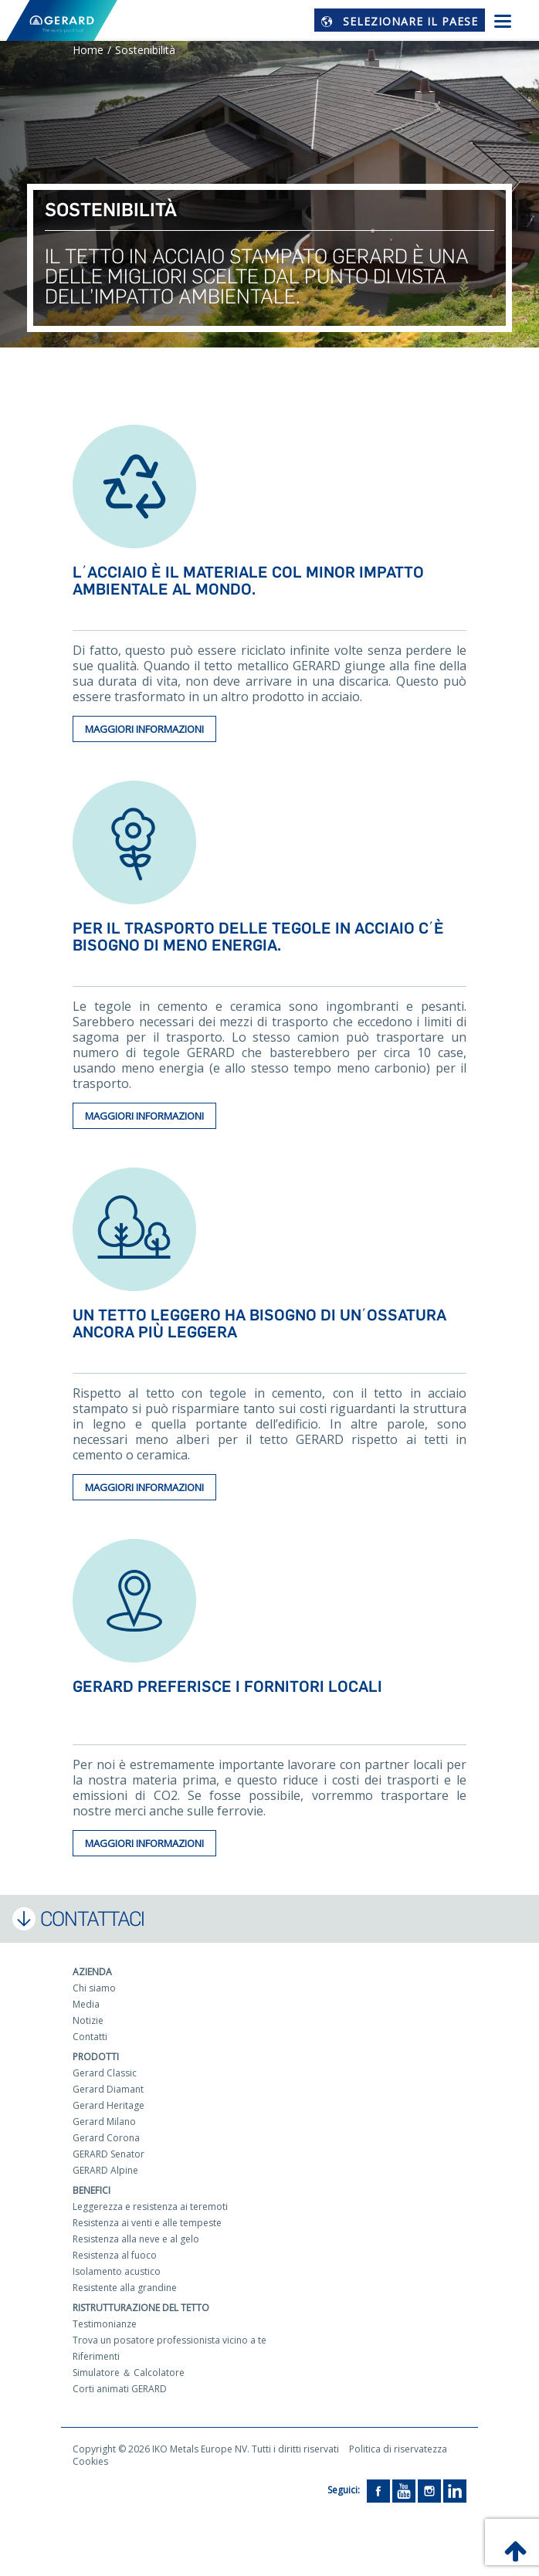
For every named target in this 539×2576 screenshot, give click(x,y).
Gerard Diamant (108, 2089)
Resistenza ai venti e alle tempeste (147, 2222)
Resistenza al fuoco (115, 2255)
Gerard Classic (105, 2072)
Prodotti (96, 2056)
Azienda (92, 1971)
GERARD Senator (108, 2154)
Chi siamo (94, 1988)
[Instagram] (429, 2489)
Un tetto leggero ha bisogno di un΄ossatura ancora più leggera (259, 1323)
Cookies (90, 2461)
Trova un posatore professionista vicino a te (169, 2340)
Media (86, 2004)
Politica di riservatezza (398, 2449)
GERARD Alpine (105, 2170)
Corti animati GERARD (120, 2388)
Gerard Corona (106, 2137)
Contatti (90, 2036)
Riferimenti (96, 2356)
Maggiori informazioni (144, 729)
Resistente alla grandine (125, 2287)
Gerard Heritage (108, 2105)
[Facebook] (378, 2489)
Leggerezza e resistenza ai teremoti (150, 2206)
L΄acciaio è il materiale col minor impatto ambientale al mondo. (248, 580)
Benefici (91, 2190)
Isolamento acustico (117, 2271)
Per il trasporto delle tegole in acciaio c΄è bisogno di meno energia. (258, 936)
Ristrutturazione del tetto (141, 2307)
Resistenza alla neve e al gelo (136, 2239)
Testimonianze (105, 2323)
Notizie (88, 2020)
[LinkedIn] (454, 2489)
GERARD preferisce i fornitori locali (227, 1686)
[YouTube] (403, 2489)
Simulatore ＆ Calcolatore (129, 2372)
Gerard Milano (104, 2121)
